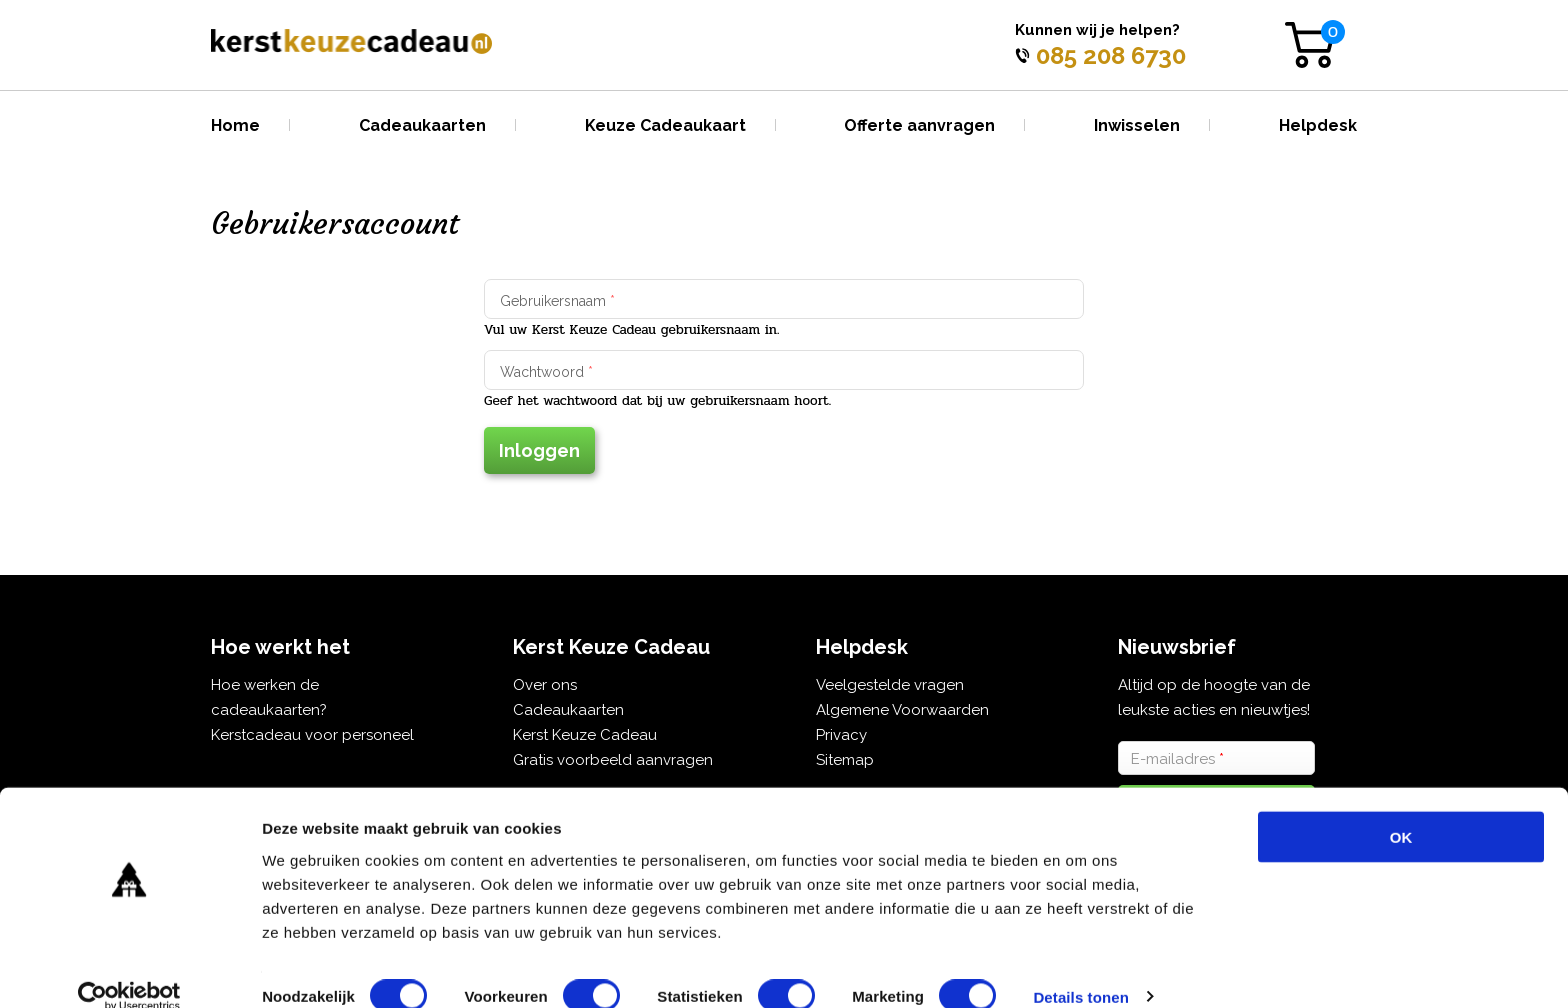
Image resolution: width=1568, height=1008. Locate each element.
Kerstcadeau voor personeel (312, 735)
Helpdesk (1318, 125)
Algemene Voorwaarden (902, 710)
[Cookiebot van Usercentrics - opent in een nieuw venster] (129, 969)
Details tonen (1080, 968)
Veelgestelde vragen (890, 685)
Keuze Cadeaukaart (665, 125)
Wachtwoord (546, 372)
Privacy (841, 735)
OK (1401, 808)
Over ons (545, 685)
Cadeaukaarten (422, 125)
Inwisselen (1137, 125)
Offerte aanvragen (919, 125)
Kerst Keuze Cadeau (585, 735)
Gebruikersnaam (557, 301)
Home (235, 125)
